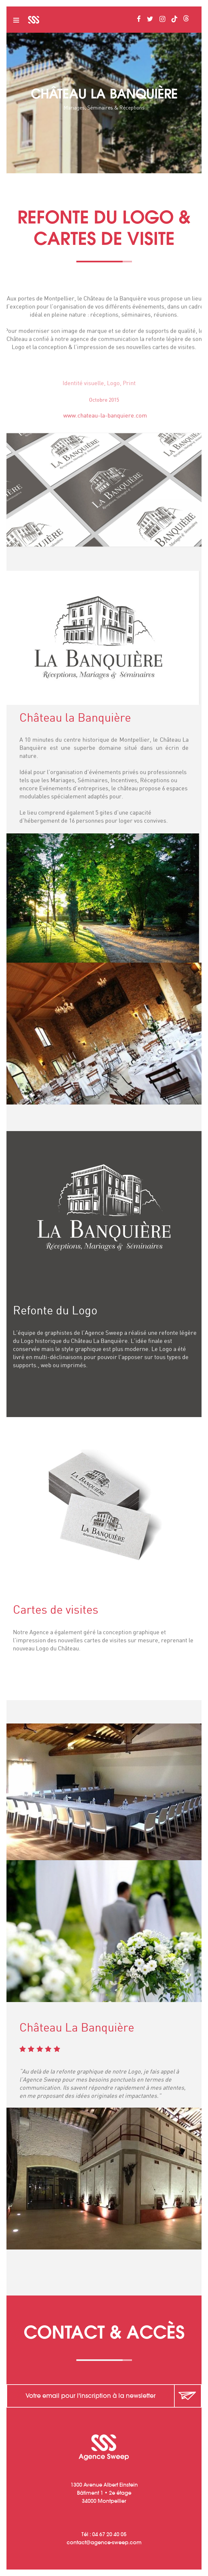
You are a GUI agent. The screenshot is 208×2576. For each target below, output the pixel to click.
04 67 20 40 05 (109, 2534)
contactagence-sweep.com (104, 2542)
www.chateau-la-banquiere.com (115, 416)
